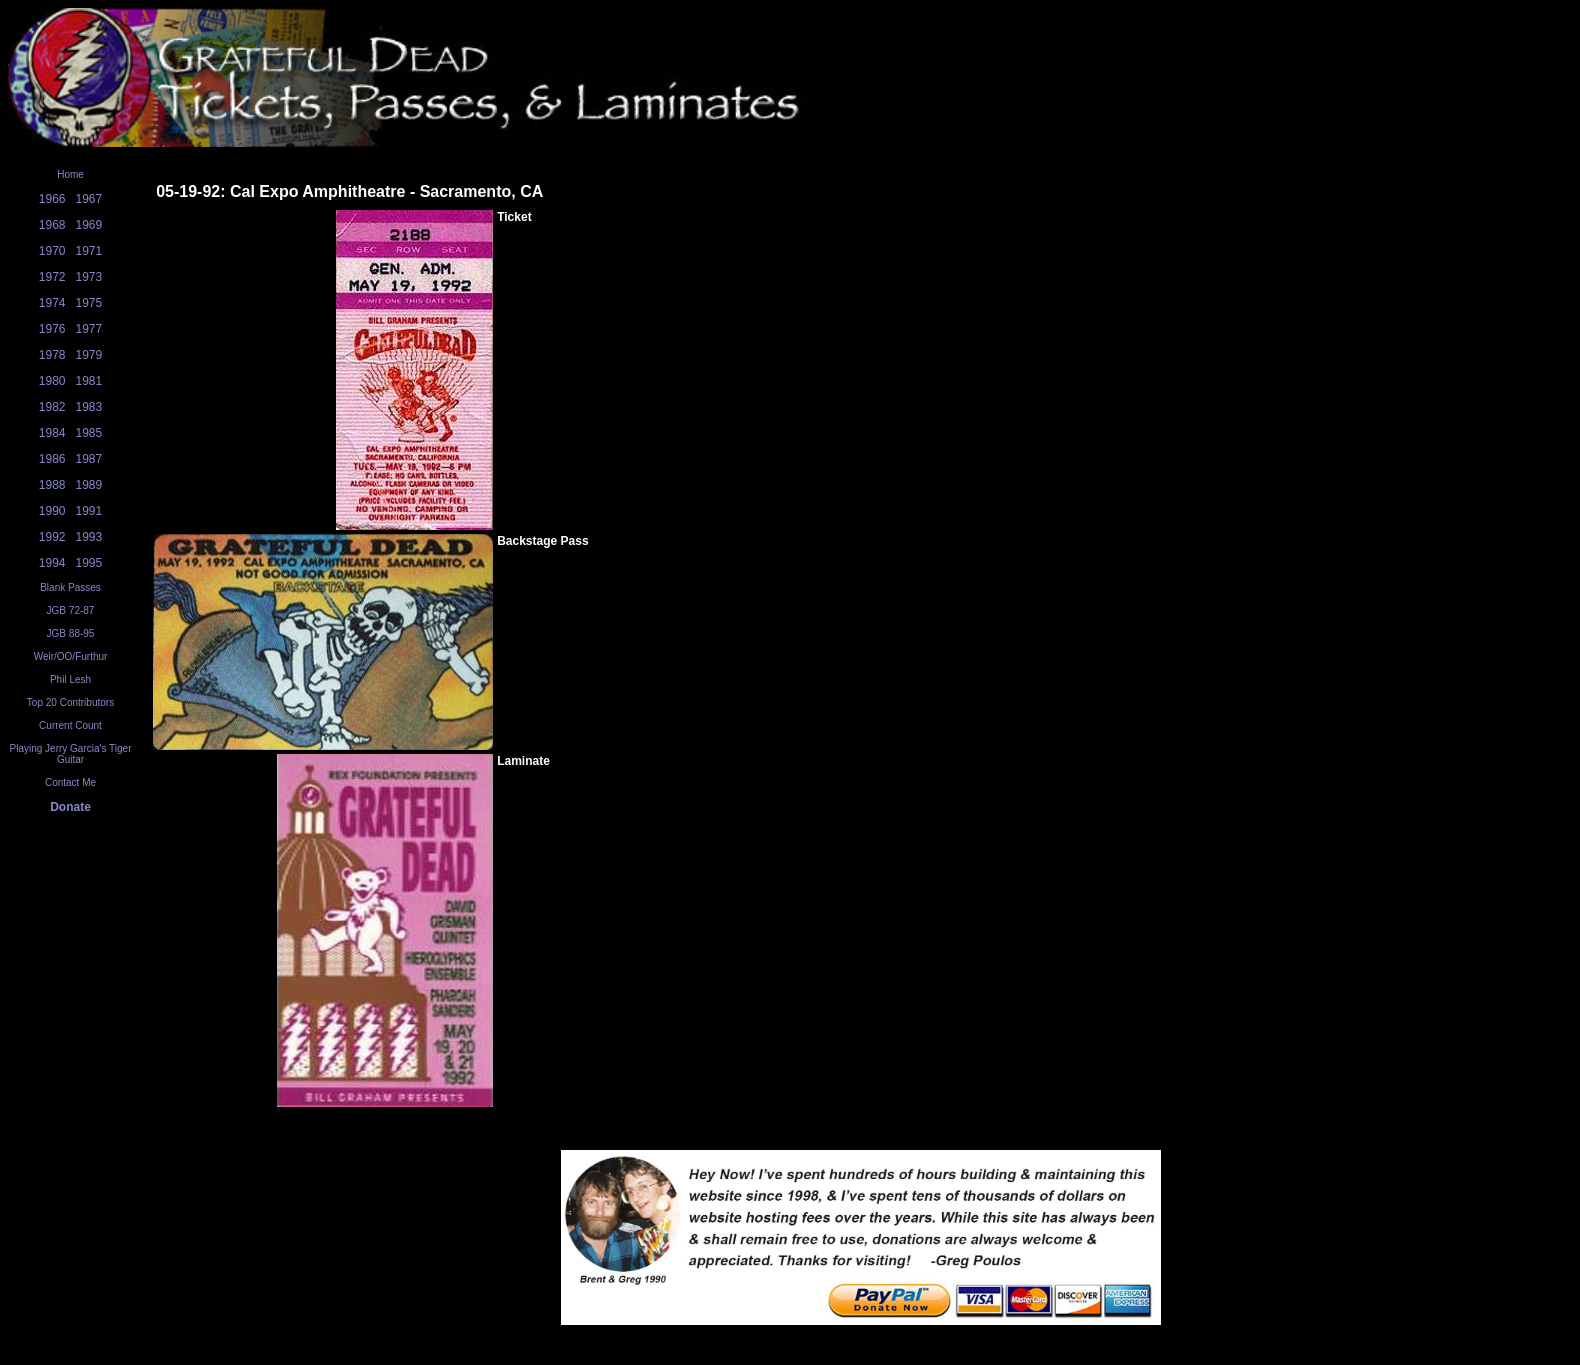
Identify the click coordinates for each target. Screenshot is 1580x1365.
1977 (89, 329)
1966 (52, 199)
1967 (89, 199)
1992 (52, 537)
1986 (52, 459)
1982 (52, 407)
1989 (89, 485)
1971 (89, 251)
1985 (89, 433)
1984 (52, 433)
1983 (89, 407)
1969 (89, 225)
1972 (52, 277)
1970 (52, 251)
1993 (89, 537)
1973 (89, 277)
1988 (52, 485)
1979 (89, 355)
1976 (52, 329)
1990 (52, 511)
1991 (89, 511)
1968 (52, 225)
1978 (52, 355)
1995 (89, 563)
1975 (89, 303)
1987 (89, 459)
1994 (52, 563)
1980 (52, 381)
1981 (89, 381)
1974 (52, 303)
